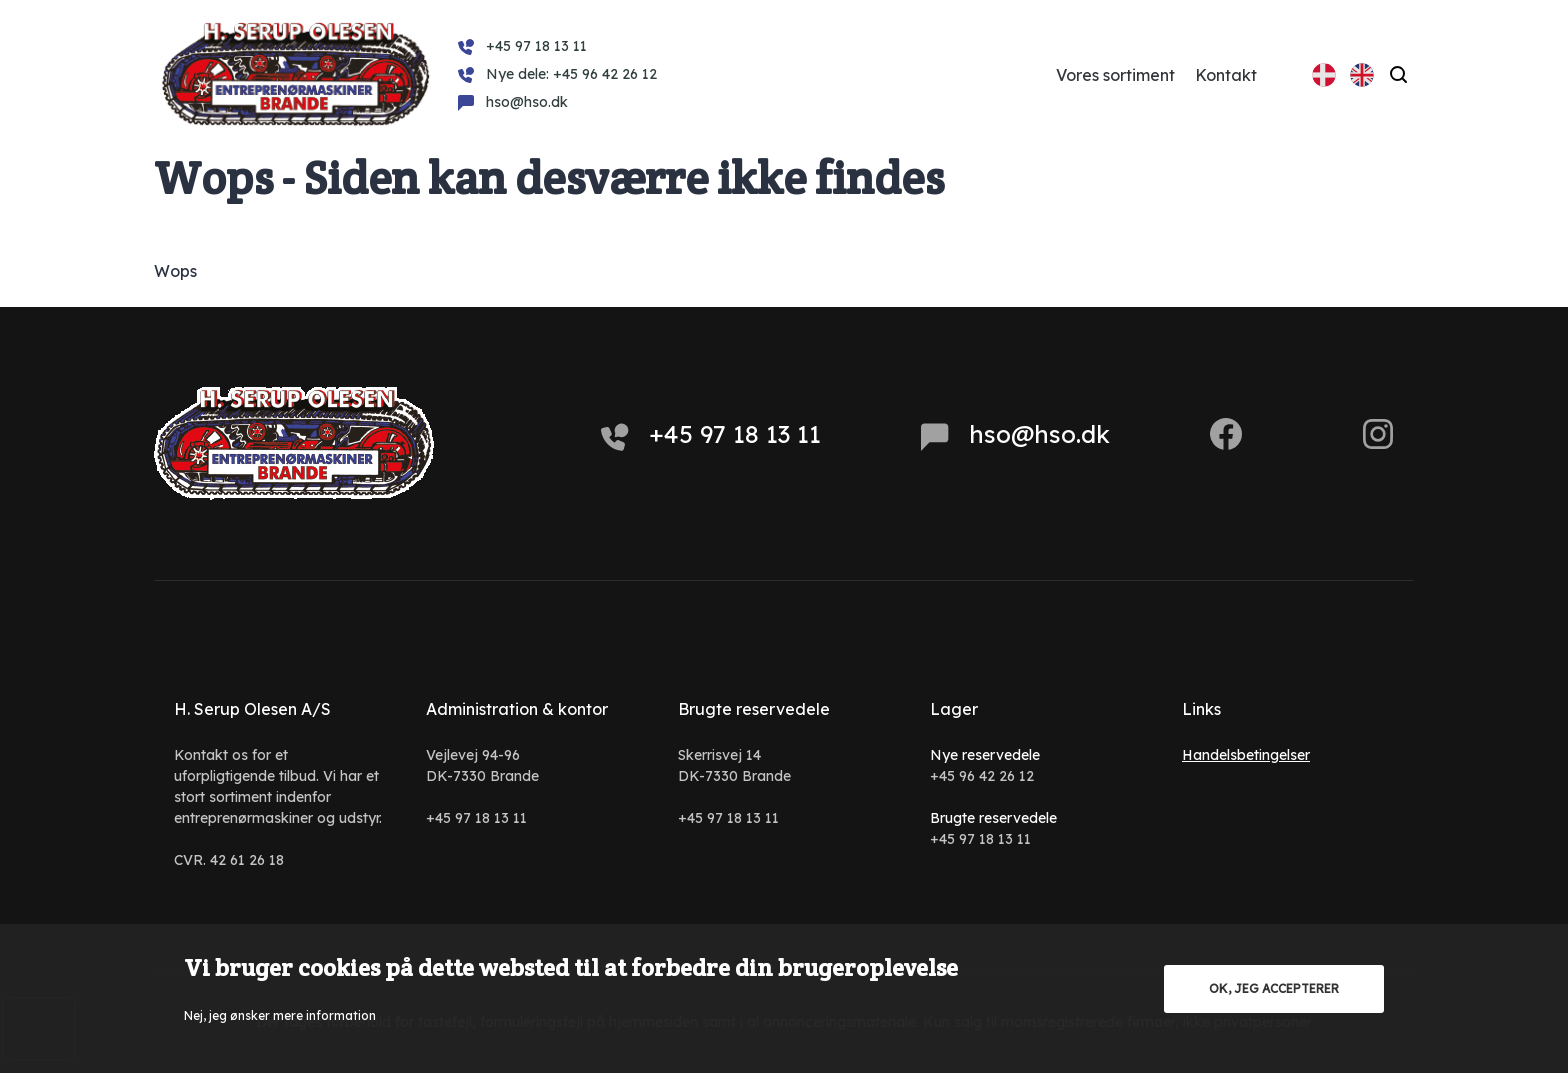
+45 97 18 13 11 (711, 435)
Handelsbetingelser (1246, 755)
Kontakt (1226, 75)
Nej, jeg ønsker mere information (280, 1015)
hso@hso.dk (1015, 435)
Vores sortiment (1115, 75)
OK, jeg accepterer (1274, 988)
